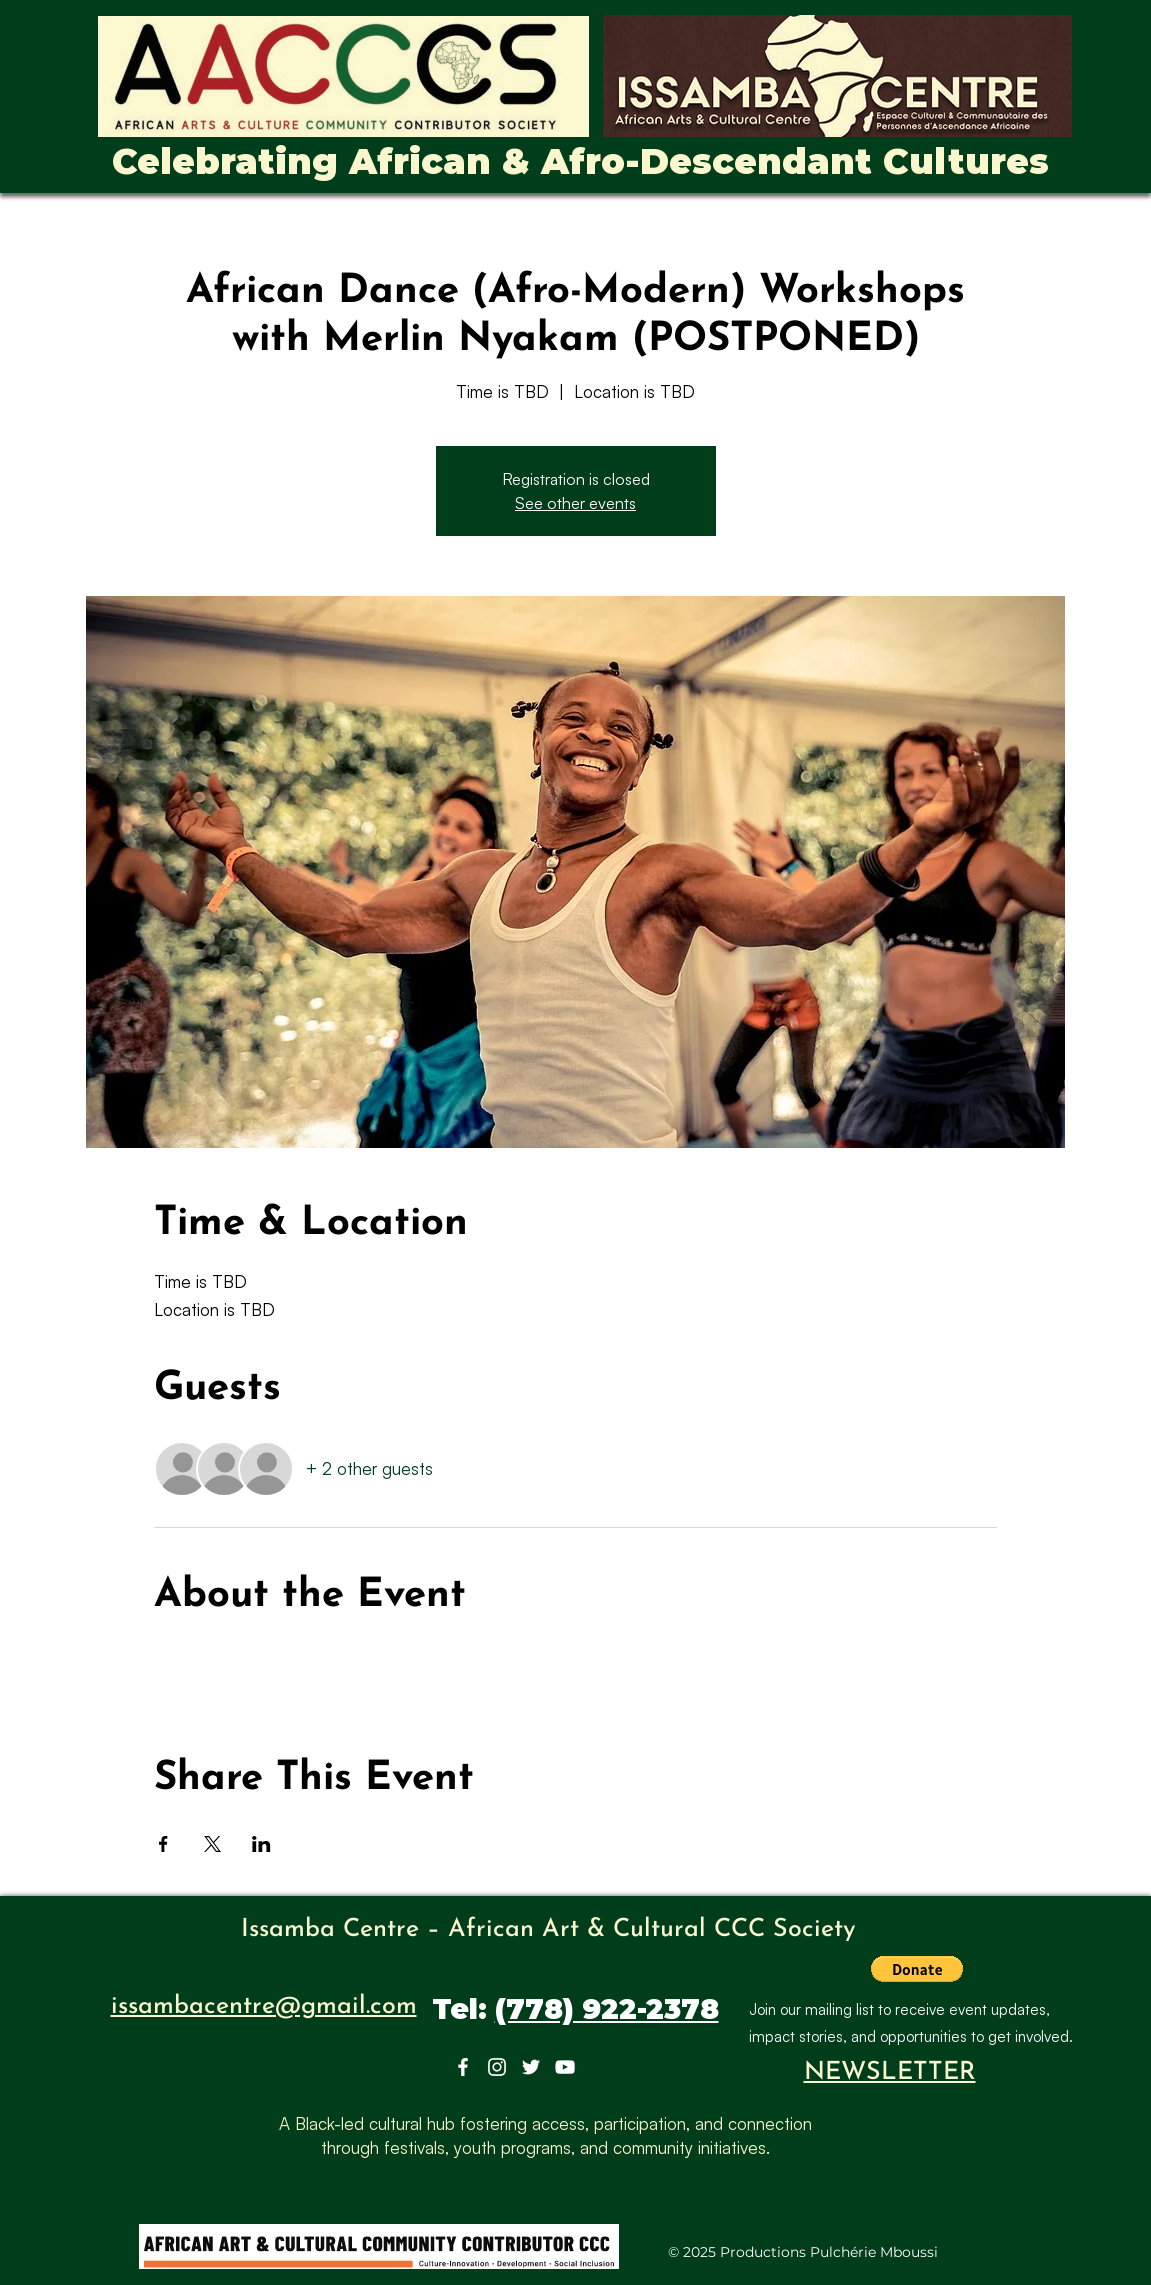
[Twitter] (531, 2067)
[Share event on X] (212, 1844)
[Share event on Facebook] (163, 1844)
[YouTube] (565, 2067)
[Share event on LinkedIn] (261, 1844)
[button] (917, 1969)
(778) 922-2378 (607, 2009)
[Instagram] (497, 2067)
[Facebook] (463, 2067)
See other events (575, 503)
